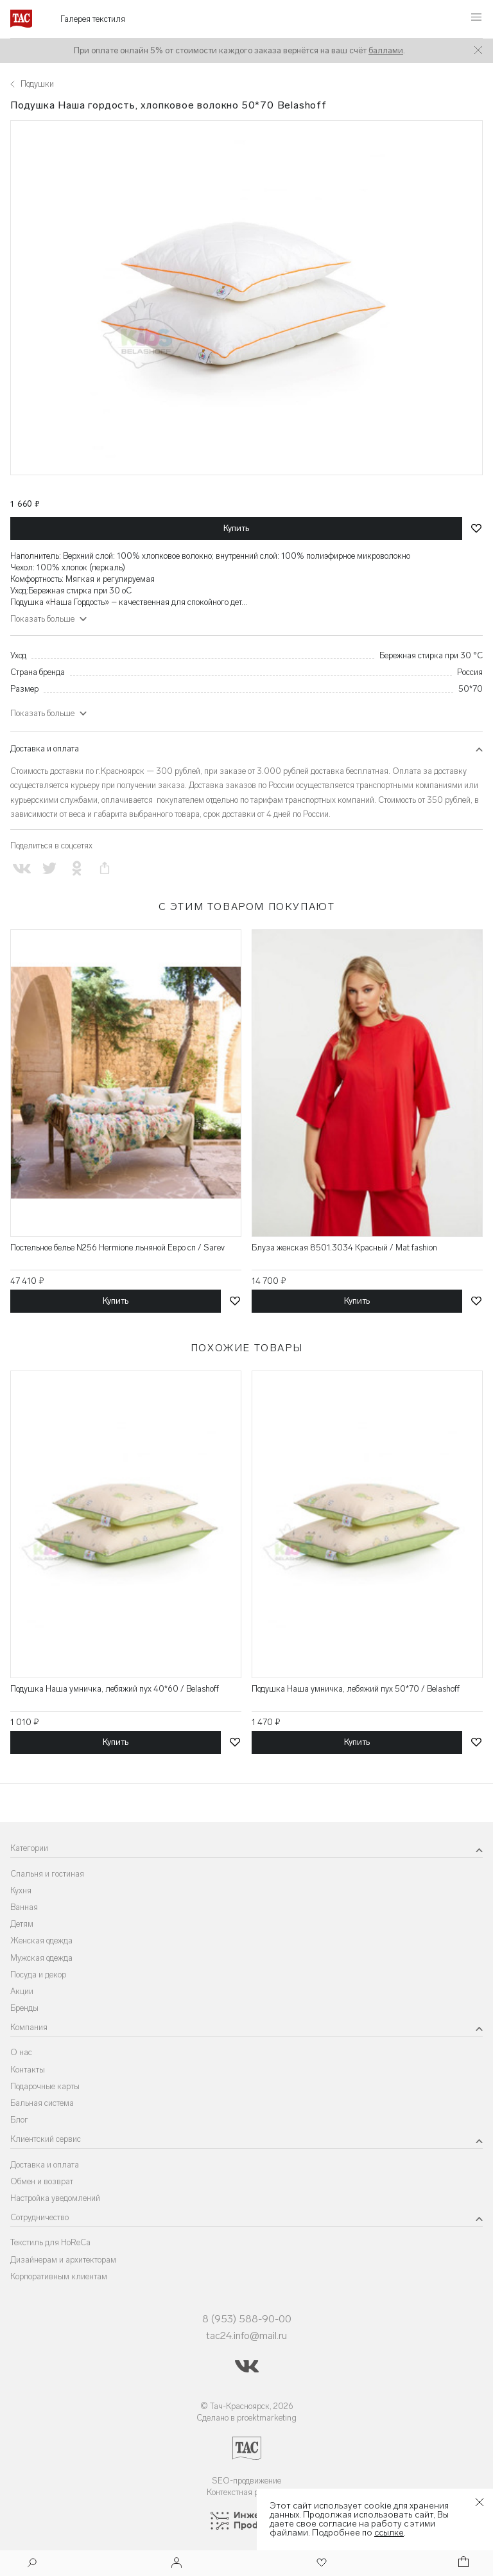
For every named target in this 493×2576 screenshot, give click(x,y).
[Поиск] (32, 2564)
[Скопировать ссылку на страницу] (105, 868)
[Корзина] (462, 2563)
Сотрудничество (39, 2217)
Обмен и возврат (41, 2181)
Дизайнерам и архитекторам (63, 2260)
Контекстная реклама (247, 2492)
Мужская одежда (41, 1958)
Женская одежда (41, 1940)
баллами (385, 50)
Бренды (24, 2008)
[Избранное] (320, 2563)
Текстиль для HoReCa (50, 2242)
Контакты (27, 2069)
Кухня (20, 1890)
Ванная (24, 1907)
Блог (19, 2120)
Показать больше (42, 619)
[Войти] (176, 2563)
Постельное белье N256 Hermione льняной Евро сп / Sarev (117, 1247)
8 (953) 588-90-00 (246, 2319)
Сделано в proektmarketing (246, 2418)
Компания (29, 2027)
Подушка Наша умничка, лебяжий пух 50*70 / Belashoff (356, 1689)
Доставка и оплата (44, 748)
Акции (21, 1991)
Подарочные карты (45, 2086)
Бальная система (42, 2103)
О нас (21, 2052)
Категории (29, 1848)
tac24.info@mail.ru (246, 2335)
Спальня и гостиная (47, 1874)
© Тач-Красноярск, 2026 (246, 2406)
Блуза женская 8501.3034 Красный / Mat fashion (344, 1247)
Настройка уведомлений (55, 2198)
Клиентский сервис (45, 2139)
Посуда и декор (38, 1974)
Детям (21, 1924)
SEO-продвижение (246, 2480)
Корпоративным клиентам (58, 2276)
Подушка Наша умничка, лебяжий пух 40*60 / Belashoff (114, 1689)
